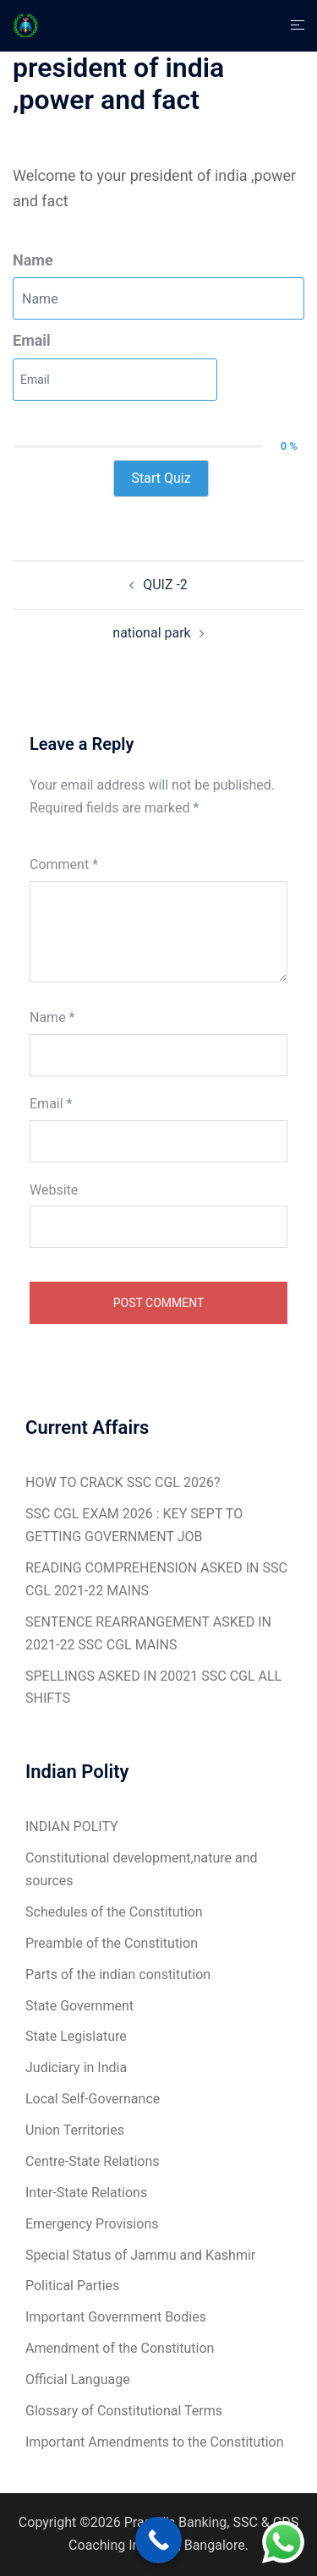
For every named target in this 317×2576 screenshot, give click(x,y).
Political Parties (72, 2286)
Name (33, 260)
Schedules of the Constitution (114, 1912)
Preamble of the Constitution (111, 1943)
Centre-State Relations (92, 2161)
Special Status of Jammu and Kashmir (140, 2255)
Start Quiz (160, 478)
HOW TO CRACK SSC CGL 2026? (122, 1482)
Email (32, 340)
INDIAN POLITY (71, 1827)
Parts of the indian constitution (117, 1974)
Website (54, 1190)
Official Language (77, 2379)
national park (151, 633)
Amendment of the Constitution (119, 2348)
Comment (64, 864)
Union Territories (74, 2130)
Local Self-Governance (92, 2099)
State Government (79, 2006)
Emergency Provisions (91, 2224)
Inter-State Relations (86, 2193)
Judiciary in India (76, 2067)
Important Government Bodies (115, 2317)
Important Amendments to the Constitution (154, 2442)
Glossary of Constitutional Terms (123, 2411)
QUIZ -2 (165, 585)
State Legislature (76, 2036)
